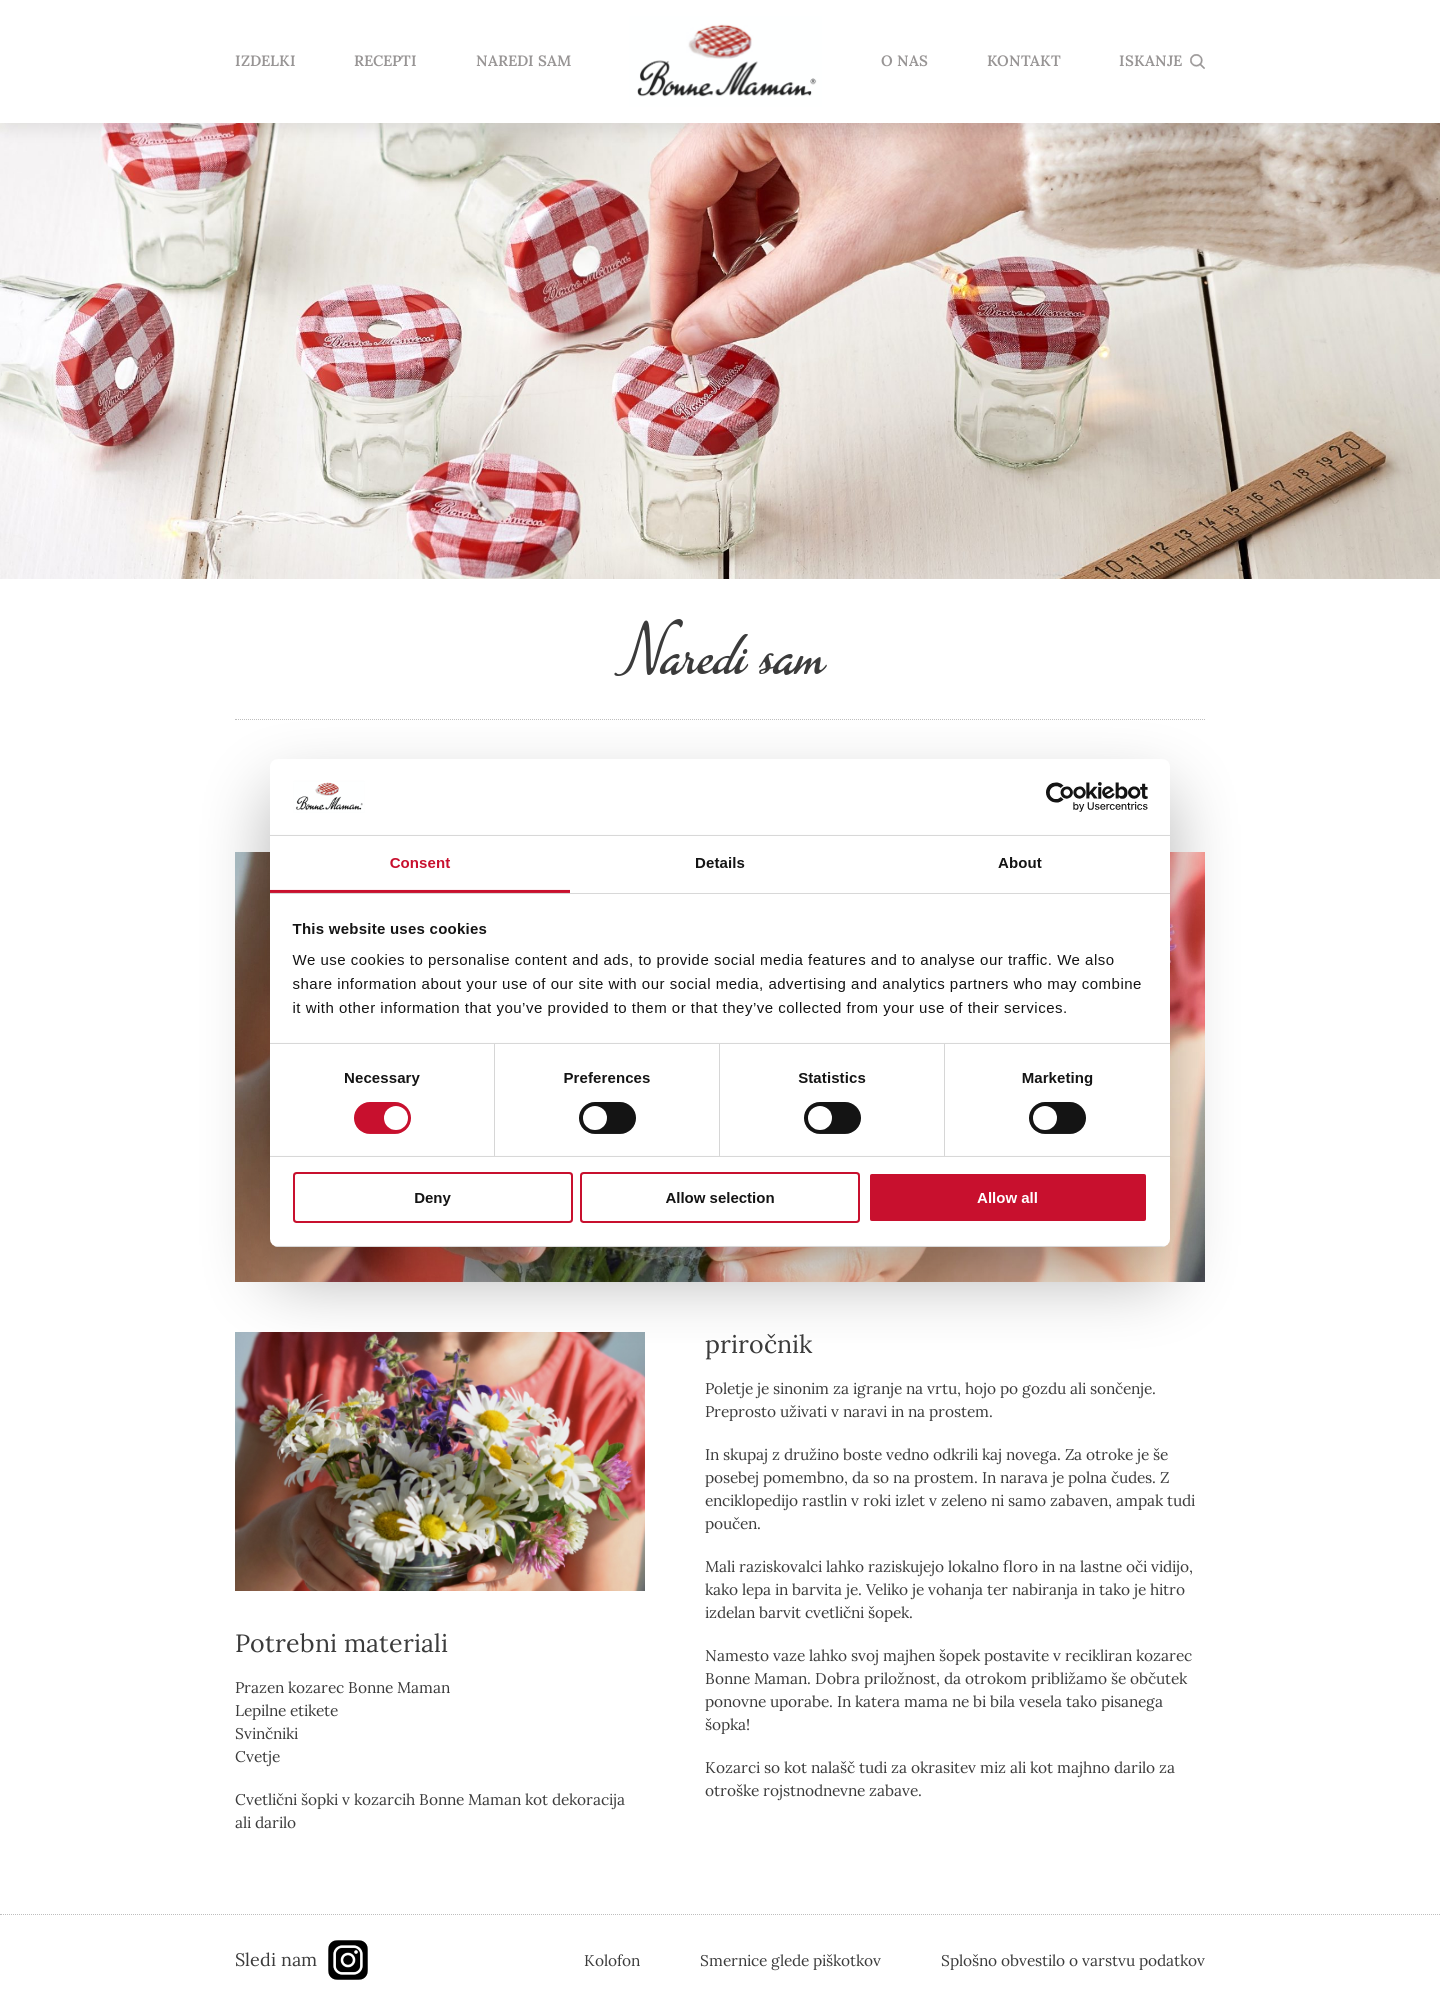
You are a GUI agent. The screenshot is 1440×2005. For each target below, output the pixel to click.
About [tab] (1020, 862)
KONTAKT (1024, 61)
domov (726, 62)
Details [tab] (720, 862)
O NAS (904, 61)
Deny (432, 1197)
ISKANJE (1150, 61)
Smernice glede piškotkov (790, 1960)
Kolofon (612, 1960)
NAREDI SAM (523, 61)
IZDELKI (265, 61)
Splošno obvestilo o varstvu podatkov (1073, 1960)
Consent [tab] (420, 862)
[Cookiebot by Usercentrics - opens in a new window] (1060, 797)
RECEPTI (385, 61)
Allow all (1007, 1197)
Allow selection (719, 1197)
